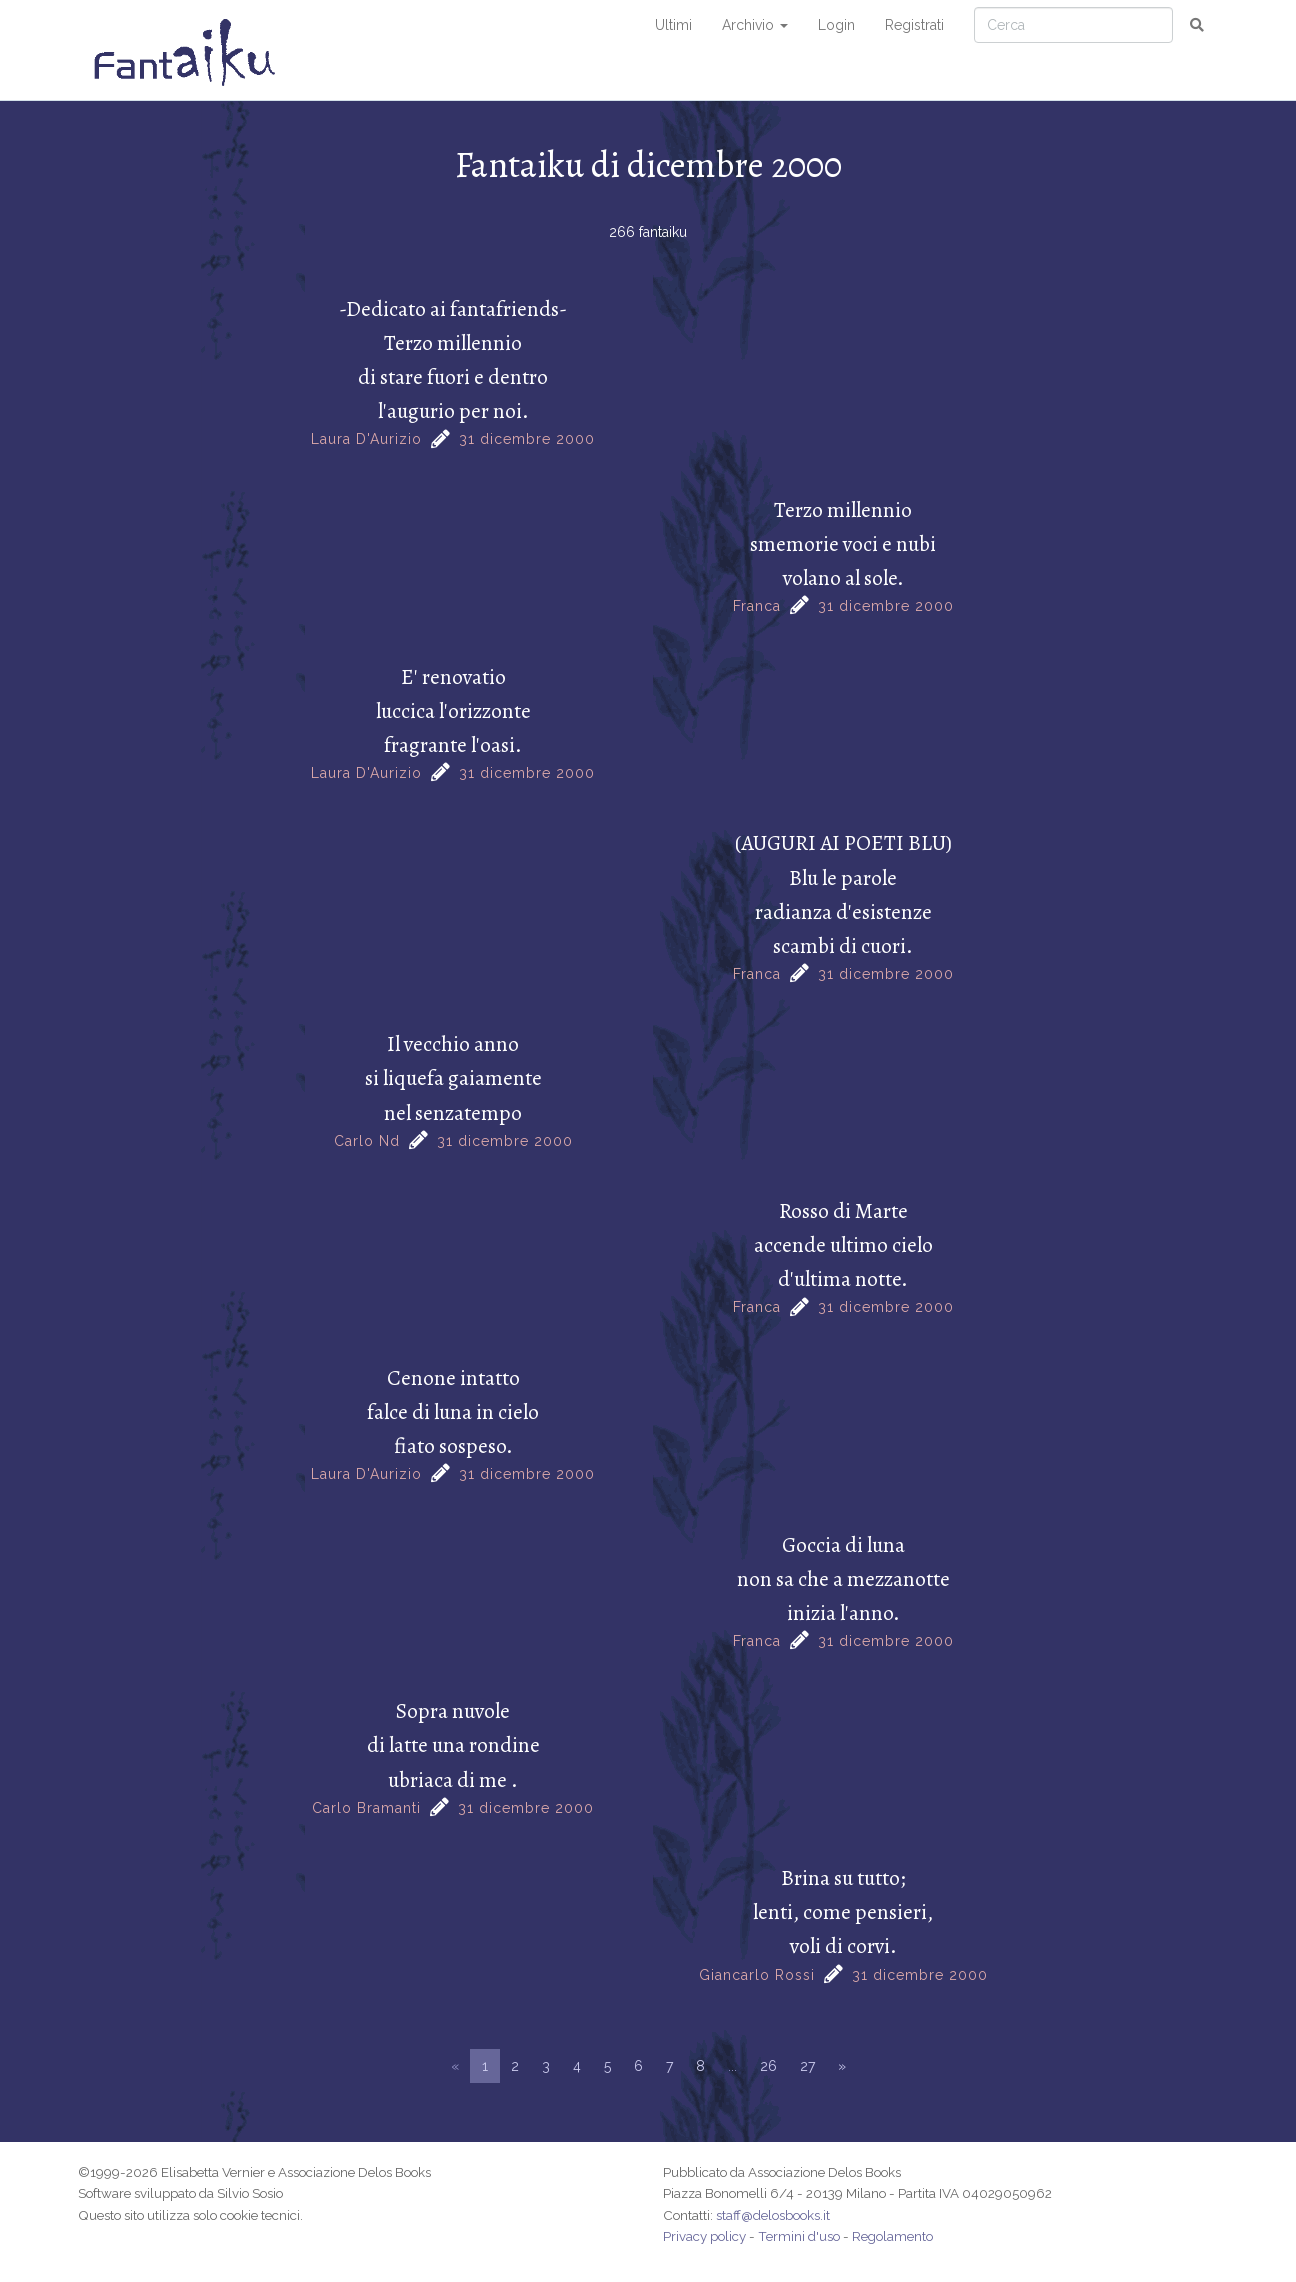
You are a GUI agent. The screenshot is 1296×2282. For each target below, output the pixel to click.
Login (836, 25)
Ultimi (673, 25)
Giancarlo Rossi (757, 1975)
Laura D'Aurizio (366, 439)
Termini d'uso (799, 2236)
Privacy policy (704, 2236)
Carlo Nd (367, 1141)
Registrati (914, 25)
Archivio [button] (755, 25)
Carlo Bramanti (366, 1808)
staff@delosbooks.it (773, 2215)
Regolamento (892, 2236)
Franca (757, 606)
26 (768, 2066)
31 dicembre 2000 (527, 439)
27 (807, 2066)
